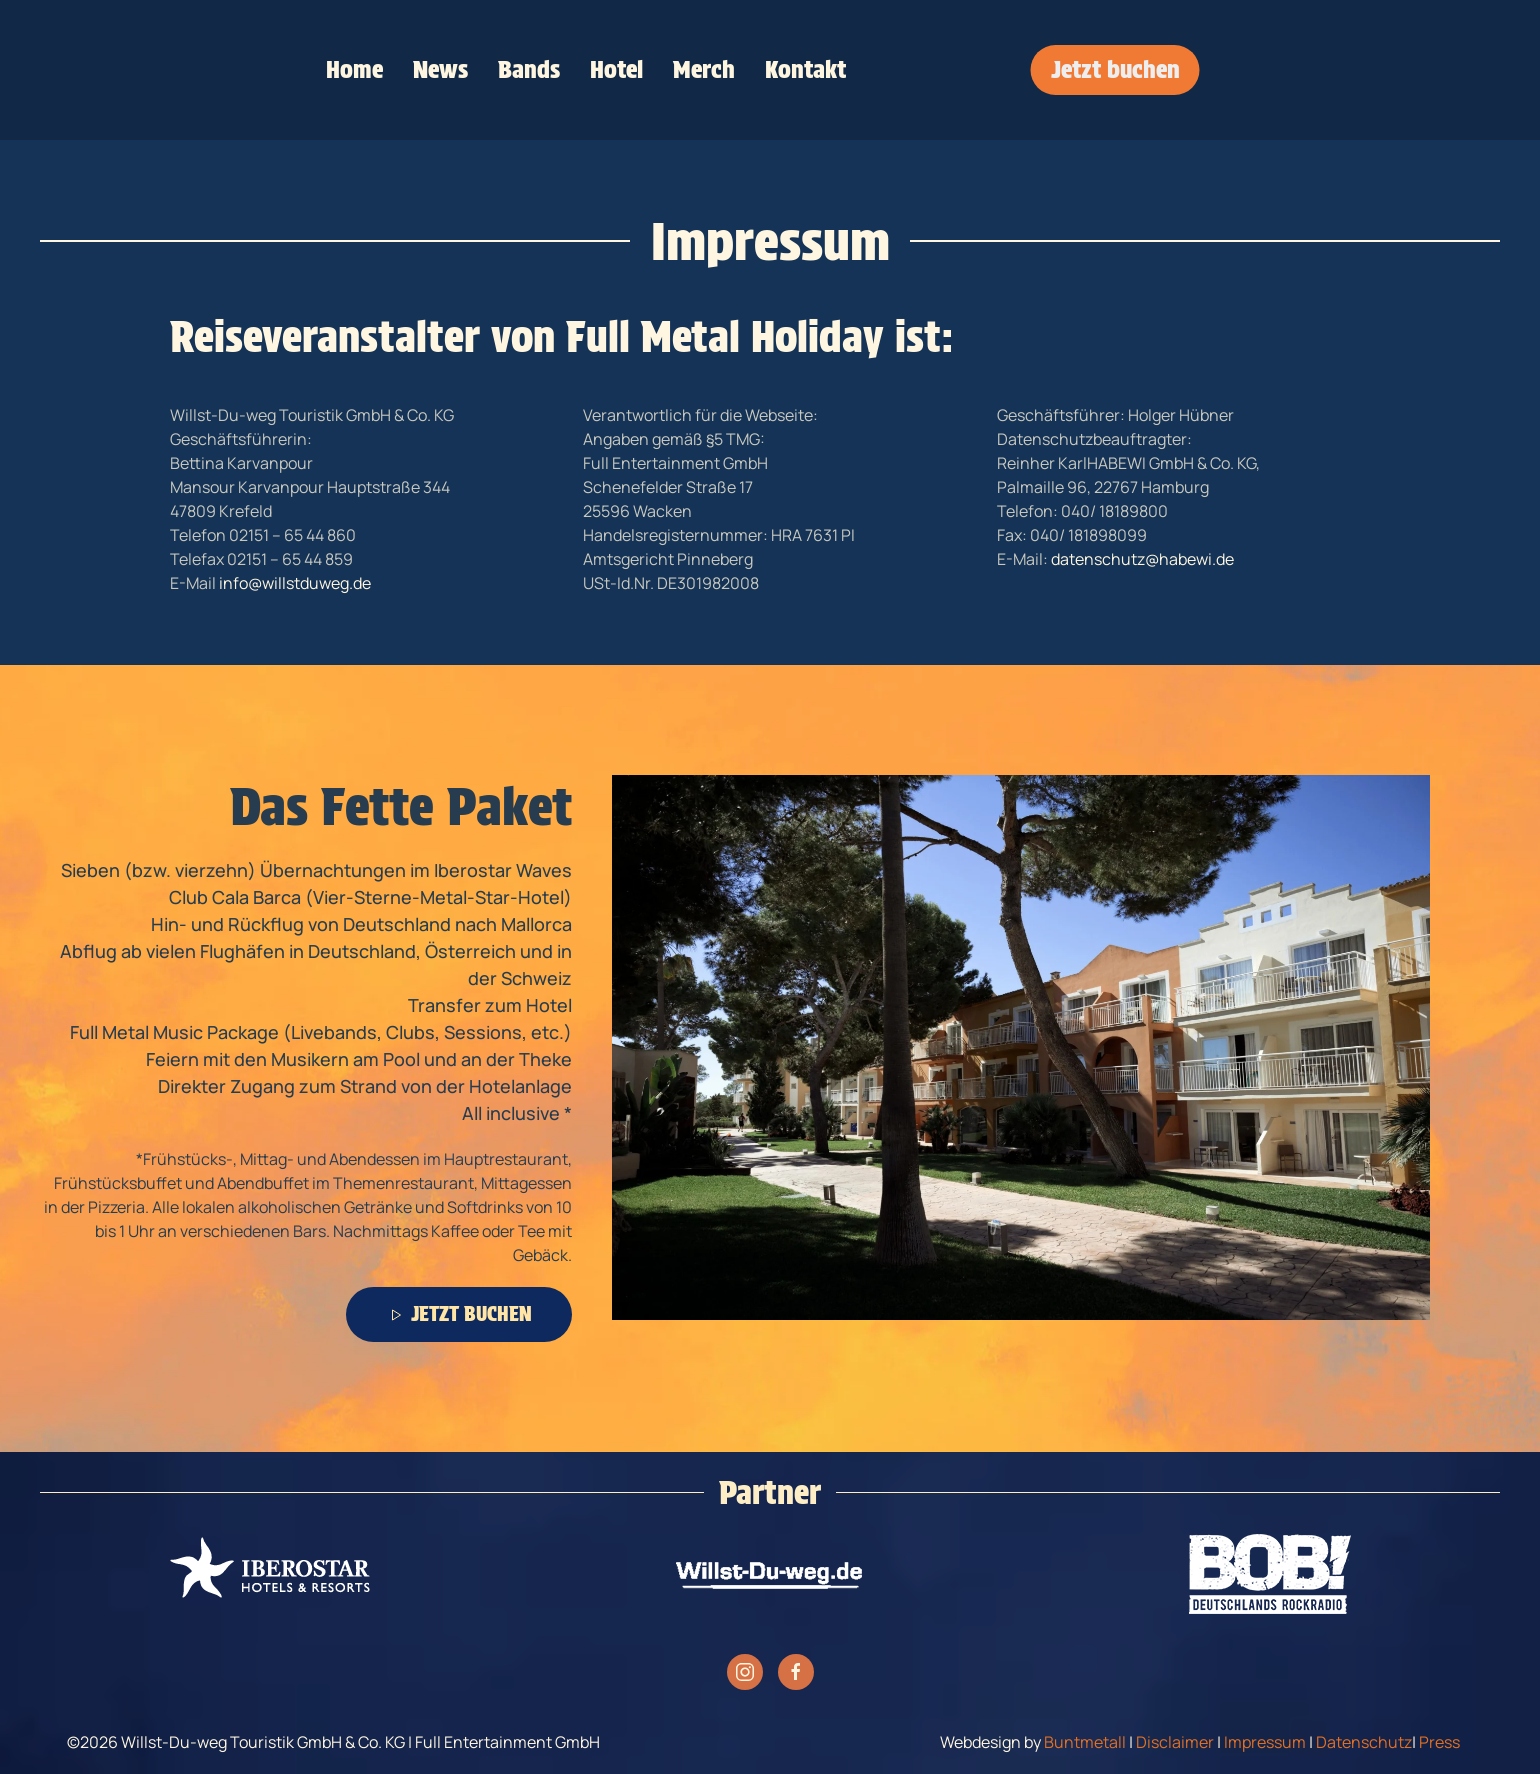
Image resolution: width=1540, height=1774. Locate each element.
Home (354, 69)
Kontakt (805, 69)
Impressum (1265, 1742)
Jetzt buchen (1115, 69)
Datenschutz (1364, 1742)
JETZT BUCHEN (459, 1314)
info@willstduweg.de (295, 583)
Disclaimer (1175, 1742)
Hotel (616, 69)
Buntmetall (1085, 1742)
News (440, 69)
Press (1439, 1742)
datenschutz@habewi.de (1142, 559)
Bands (529, 69)
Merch (704, 69)
